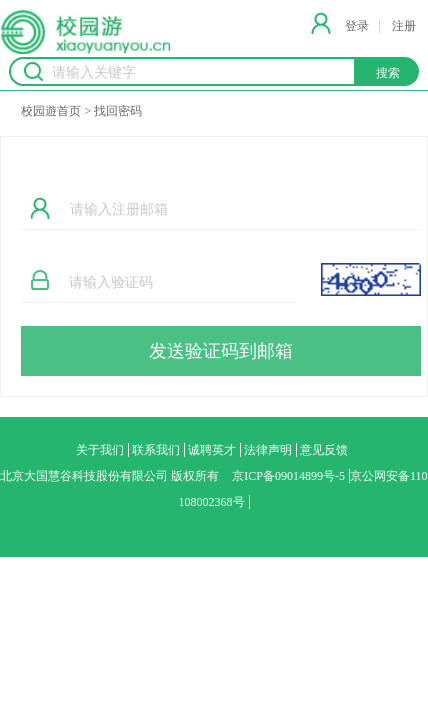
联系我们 (156, 450)
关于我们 (100, 450)
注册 (404, 26)
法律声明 (268, 450)
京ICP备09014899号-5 (288, 476)
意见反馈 (324, 450)
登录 (357, 26)
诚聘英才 (212, 450)
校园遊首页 (51, 111)
